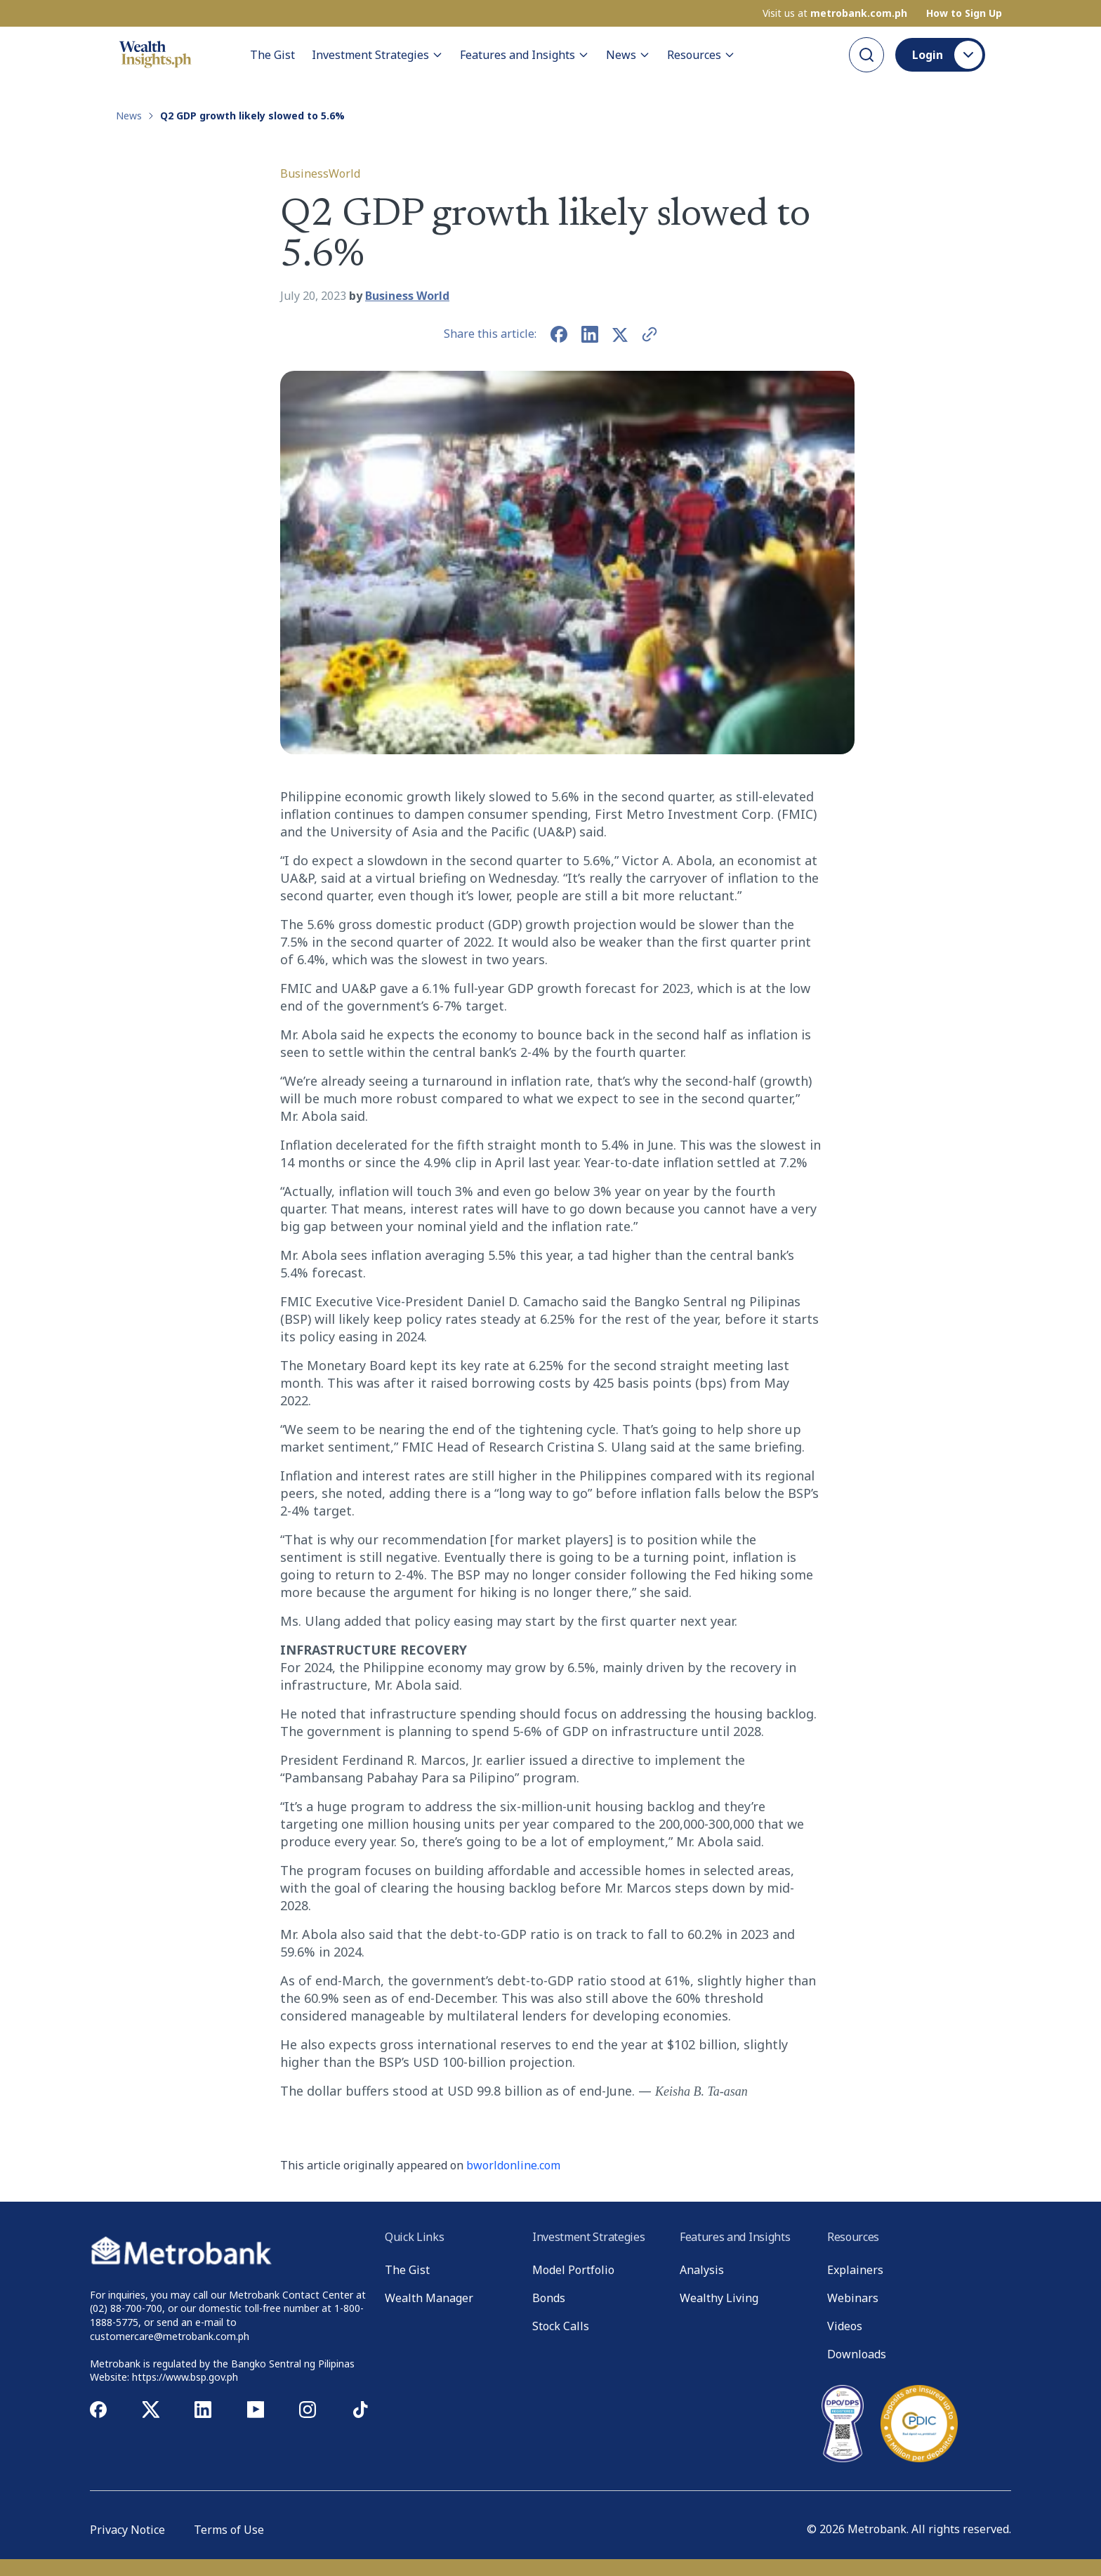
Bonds (548, 2298)
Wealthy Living (719, 2298)
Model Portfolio (573, 2270)
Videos (844, 2326)
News (628, 54)
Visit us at (835, 13)
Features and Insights (524, 54)
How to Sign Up (964, 13)
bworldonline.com (513, 2165)
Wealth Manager (429, 2298)
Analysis (702, 2270)
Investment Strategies (377, 54)
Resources (701, 54)
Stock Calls (560, 2326)
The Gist (272, 54)
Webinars (852, 2298)
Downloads (856, 2354)
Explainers (855, 2270)
